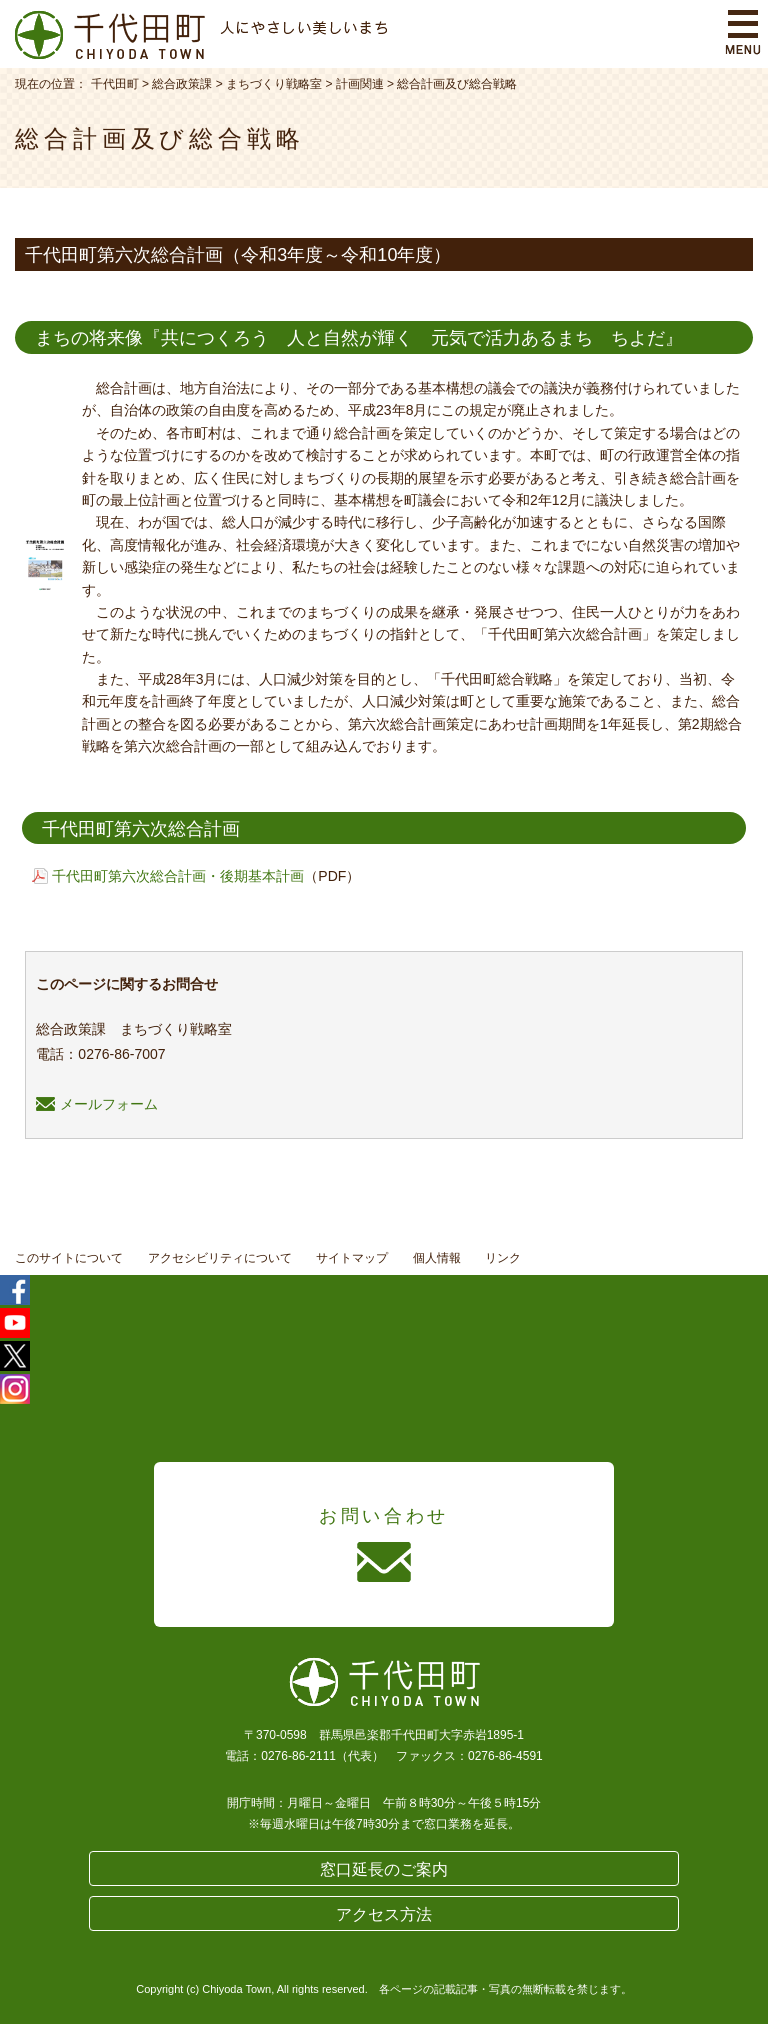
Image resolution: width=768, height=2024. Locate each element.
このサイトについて (69, 1258)
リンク (503, 1258)
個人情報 (437, 1258)
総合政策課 (182, 84)
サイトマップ (352, 1258)
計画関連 (360, 84)
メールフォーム (97, 1104)
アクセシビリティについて (220, 1258)
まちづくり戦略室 (274, 84)
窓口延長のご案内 (384, 1869)
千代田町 (115, 84)
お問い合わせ (384, 1516)
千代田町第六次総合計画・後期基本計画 (178, 876)
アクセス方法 (384, 1914)
